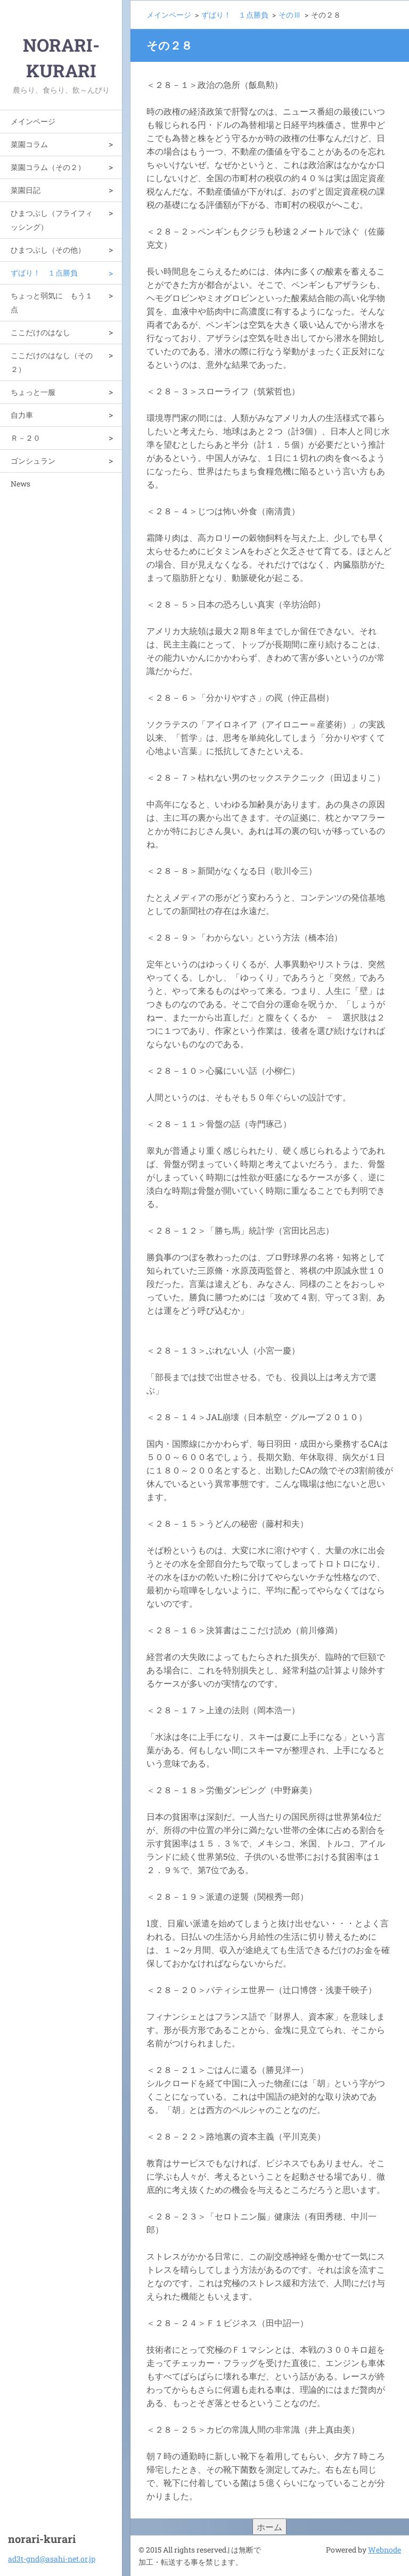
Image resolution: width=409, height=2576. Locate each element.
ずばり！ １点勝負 (44, 273)
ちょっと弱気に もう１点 (52, 302)
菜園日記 (25, 190)
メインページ (33, 121)
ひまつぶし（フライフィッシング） (52, 220)
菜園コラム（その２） (48, 167)
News (20, 484)
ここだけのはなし (40, 332)
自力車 (22, 415)
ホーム (269, 2526)
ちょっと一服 (33, 392)
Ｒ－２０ (25, 438)
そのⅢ (290, 15)
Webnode (384, 2550)
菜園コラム (29, 144)
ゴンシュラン (33, 461)
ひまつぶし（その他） (48, 250)
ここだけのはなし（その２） (52, 362)
